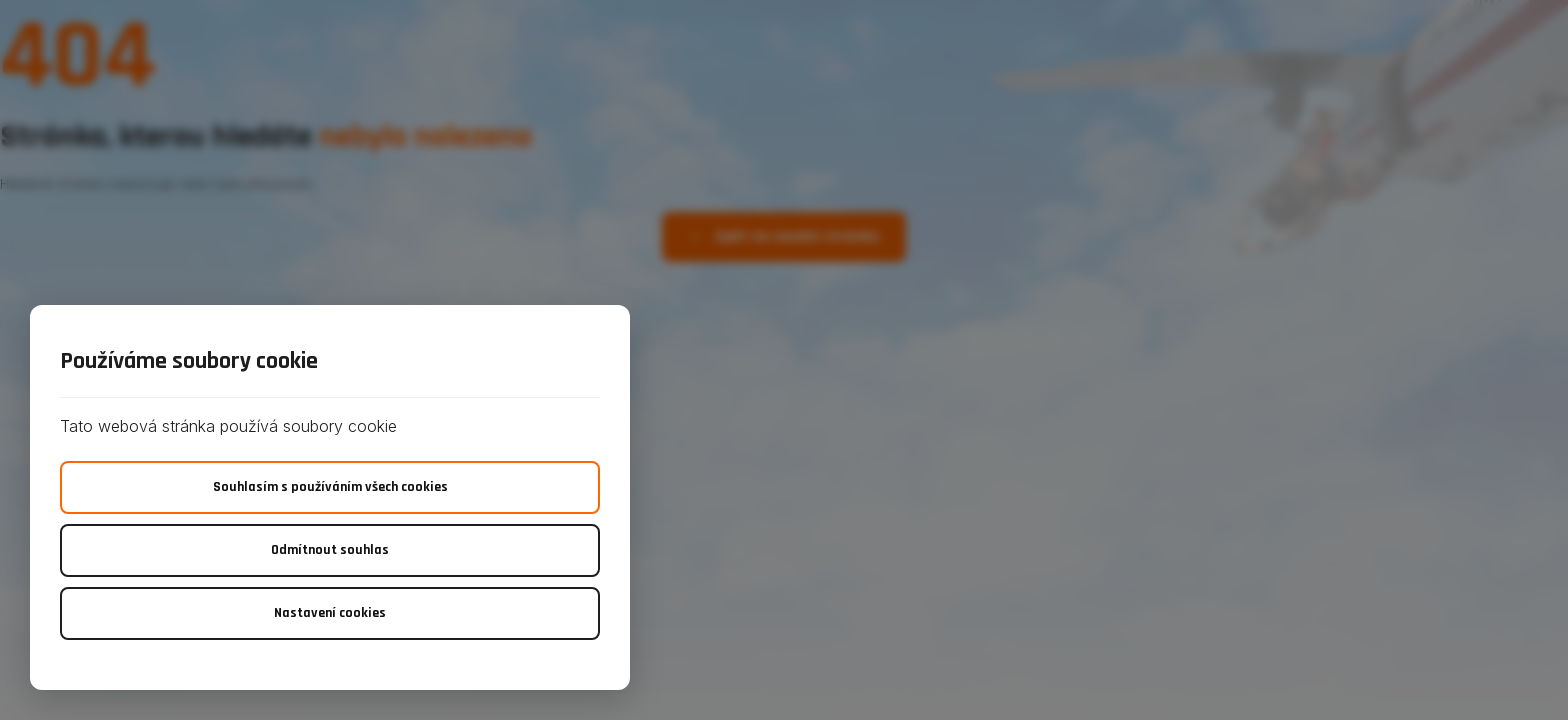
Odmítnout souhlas (330, 550)
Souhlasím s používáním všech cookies (330, 487)
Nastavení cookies (330, 613)
